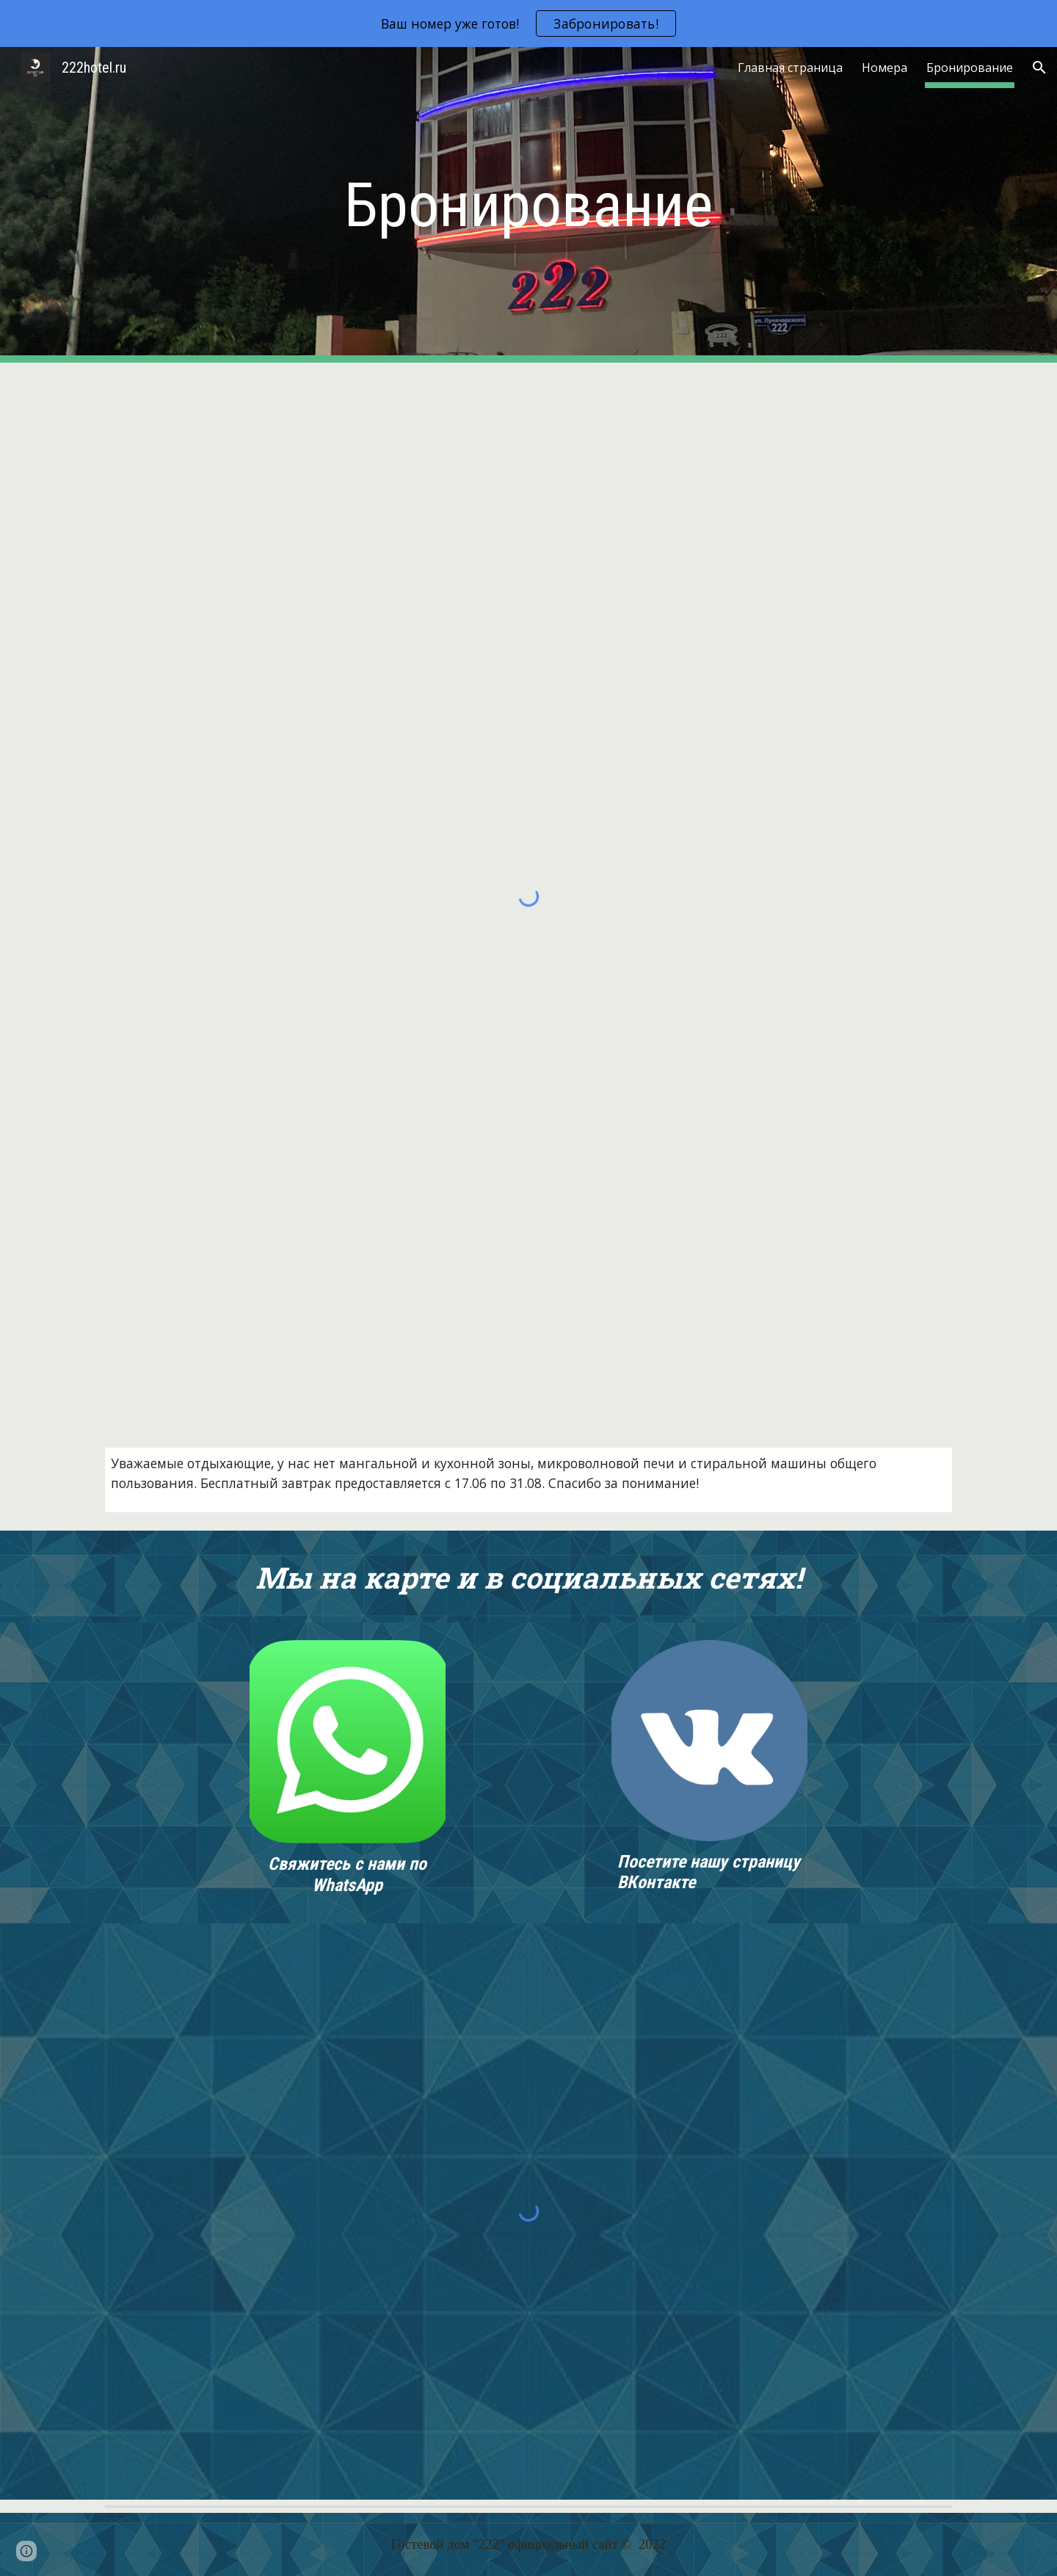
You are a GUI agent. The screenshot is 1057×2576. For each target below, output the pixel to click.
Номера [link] (884, 67)
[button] (1039, 67)
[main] (528, 205)
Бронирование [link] (969, 67)
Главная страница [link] (790, 67)
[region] (528, 23)
